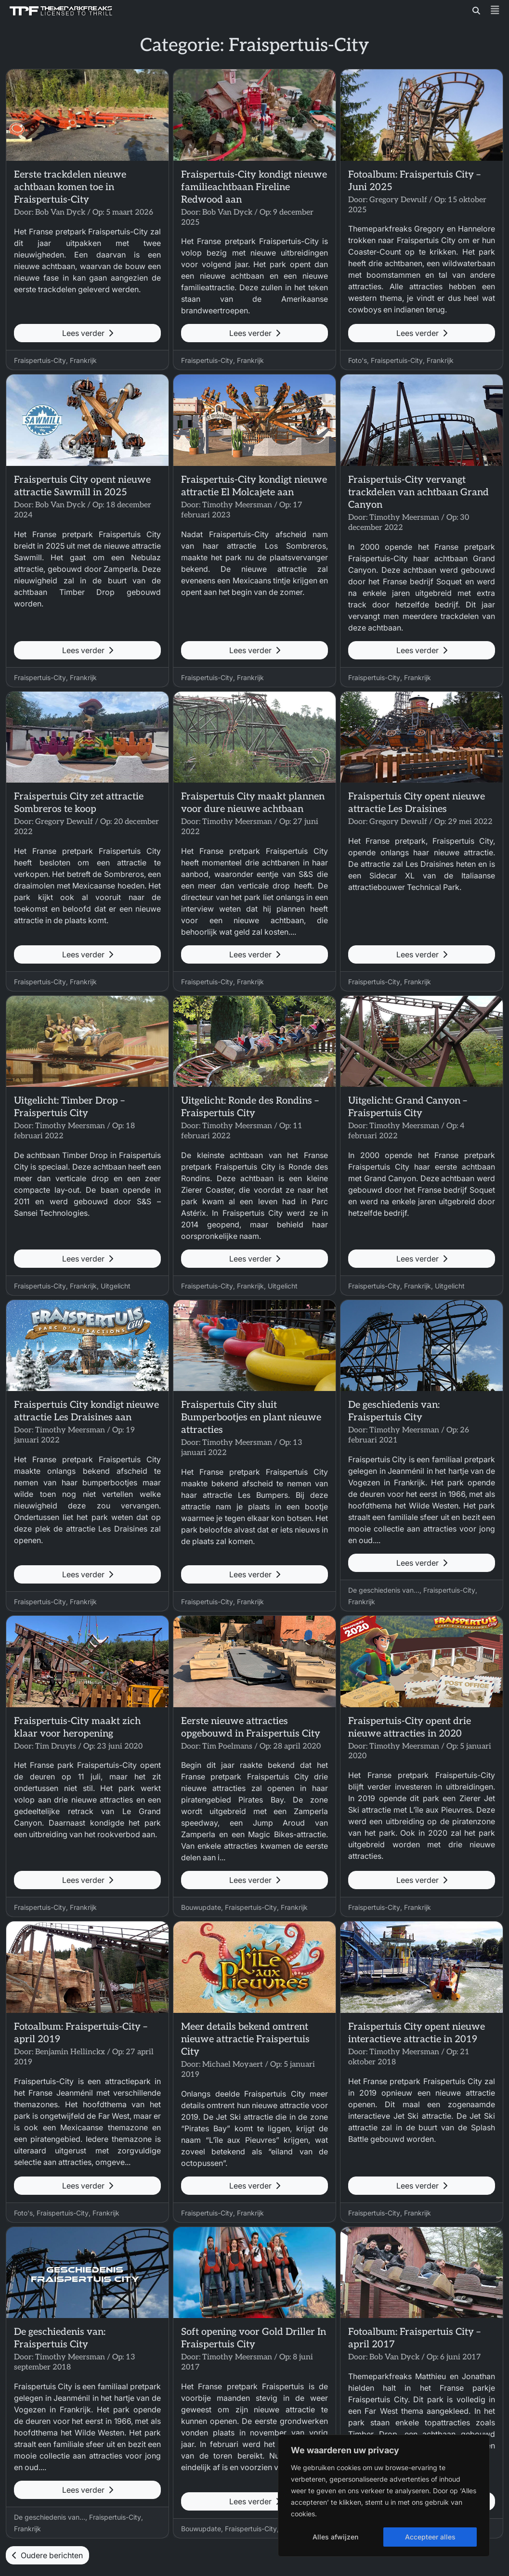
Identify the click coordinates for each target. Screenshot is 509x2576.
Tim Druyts (55, 1746)
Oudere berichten (47, 2555)
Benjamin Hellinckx (70, 2052)
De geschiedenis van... (383, 1590)
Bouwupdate (201, 1907)
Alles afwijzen (335, 2537)
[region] (384, 2495)
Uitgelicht (116, 1286)
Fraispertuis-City (40, 360)
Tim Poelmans (227, 1746)
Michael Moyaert (232, 2064)
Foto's (357, 360)
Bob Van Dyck (60, 212)
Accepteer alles (430, 2537)
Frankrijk (83, 360)
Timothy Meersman (237, 505)
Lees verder (87, 333)
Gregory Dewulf (398, 200)
